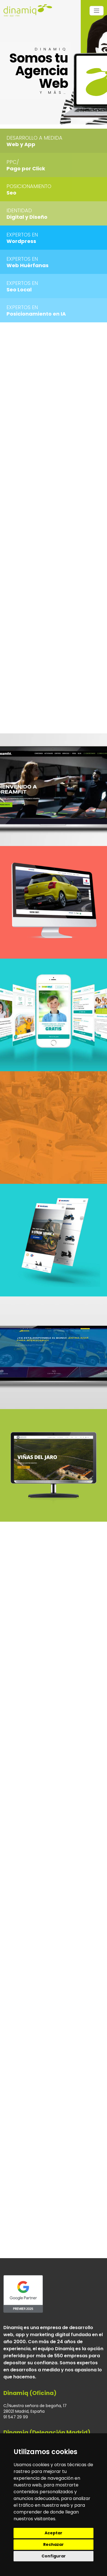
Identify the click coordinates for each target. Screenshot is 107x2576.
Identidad (19, 210)
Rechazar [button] (53, 2544)
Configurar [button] (54, 2556)
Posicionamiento (28, 186)
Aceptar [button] (53, 2533)
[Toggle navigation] (96, 10)
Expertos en (22, 234)
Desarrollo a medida (34, 137)
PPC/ (12, 162)
